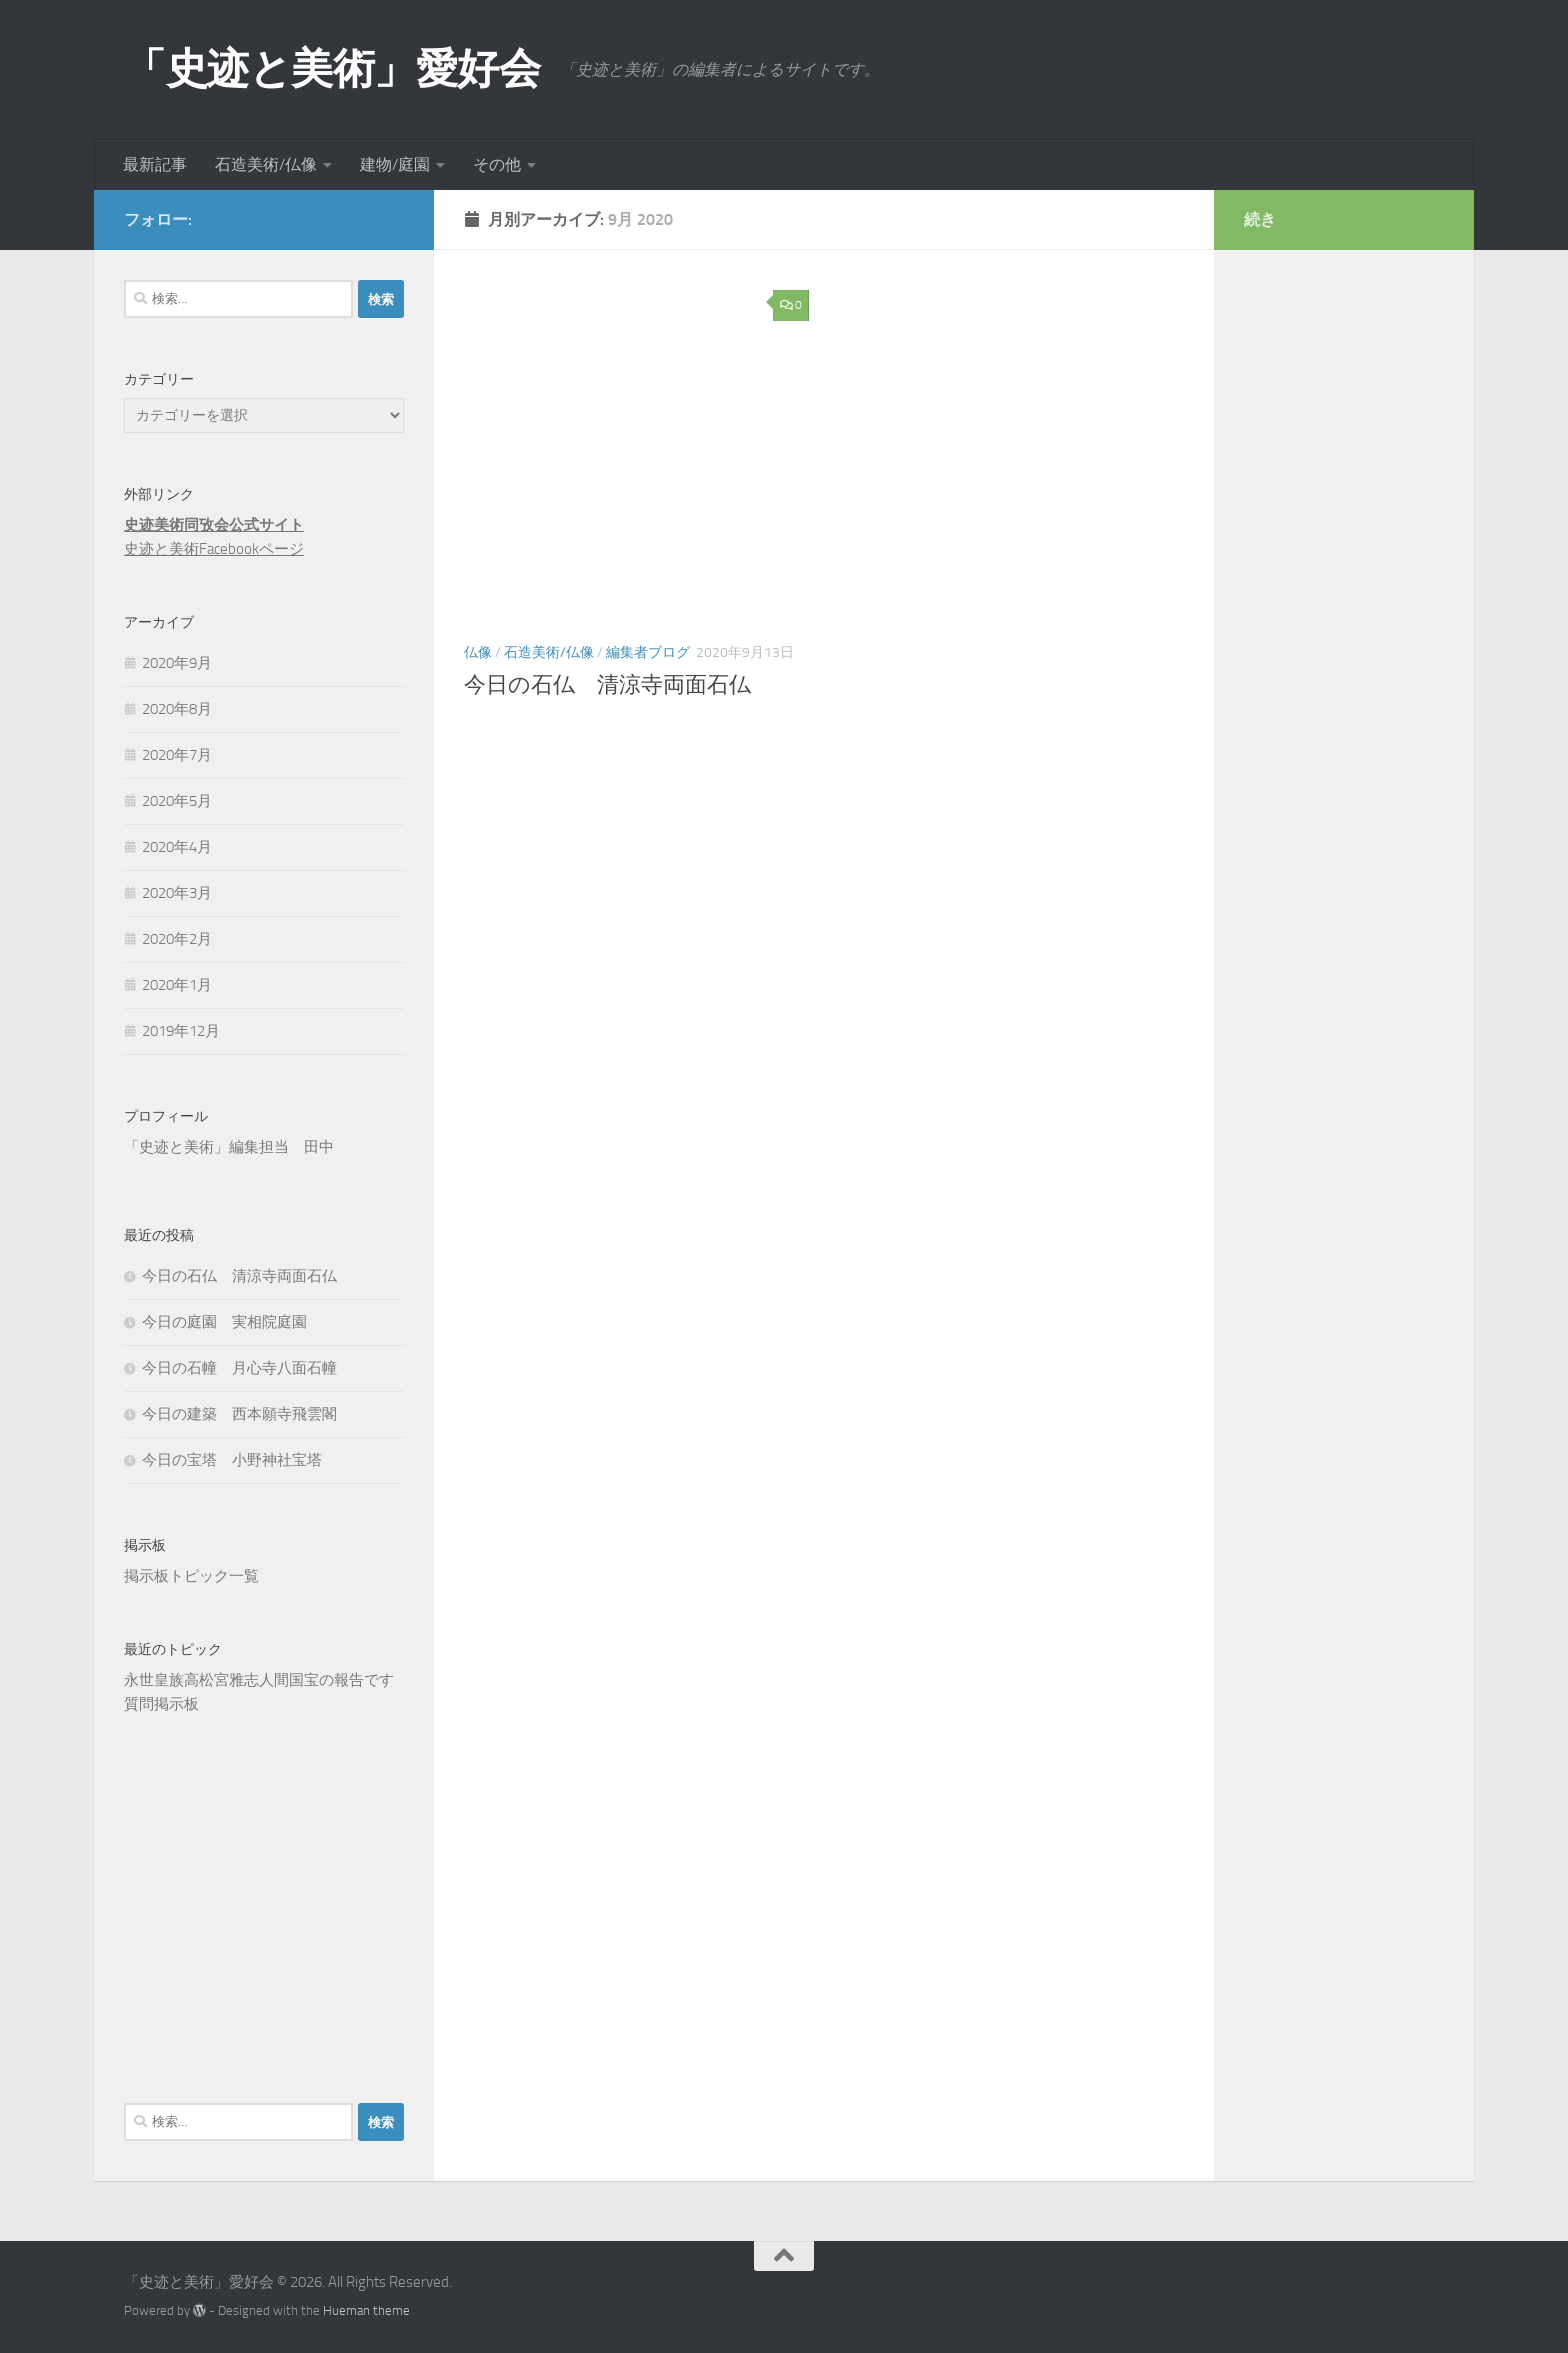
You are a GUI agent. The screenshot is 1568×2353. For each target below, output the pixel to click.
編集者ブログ (648, 652)
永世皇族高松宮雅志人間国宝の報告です (259, 1680)
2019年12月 (181, 1031)
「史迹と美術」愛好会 (332, 69)
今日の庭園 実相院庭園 (224, 1322)
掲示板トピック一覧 (191, 1576)
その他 (497, 164)
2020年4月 (177, 847)
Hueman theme (366, 2310)
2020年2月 (177, 939)
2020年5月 (177, 801)
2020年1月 (177, 985)
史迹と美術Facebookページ (214, 549)
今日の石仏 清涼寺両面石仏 (607, 685)
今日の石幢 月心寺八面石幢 (239, 1368)
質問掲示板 (161, 1704)
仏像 (478, 652)
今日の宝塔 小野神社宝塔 (232, 1460)
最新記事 (155, 164)
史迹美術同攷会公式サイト (214, 525)
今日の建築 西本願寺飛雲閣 (239, 1414)
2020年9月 (177, 663)
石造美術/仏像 (266, 164)
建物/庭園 (395, 164)
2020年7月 (177, 755)
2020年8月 (177, 709)
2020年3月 (177, 893)
